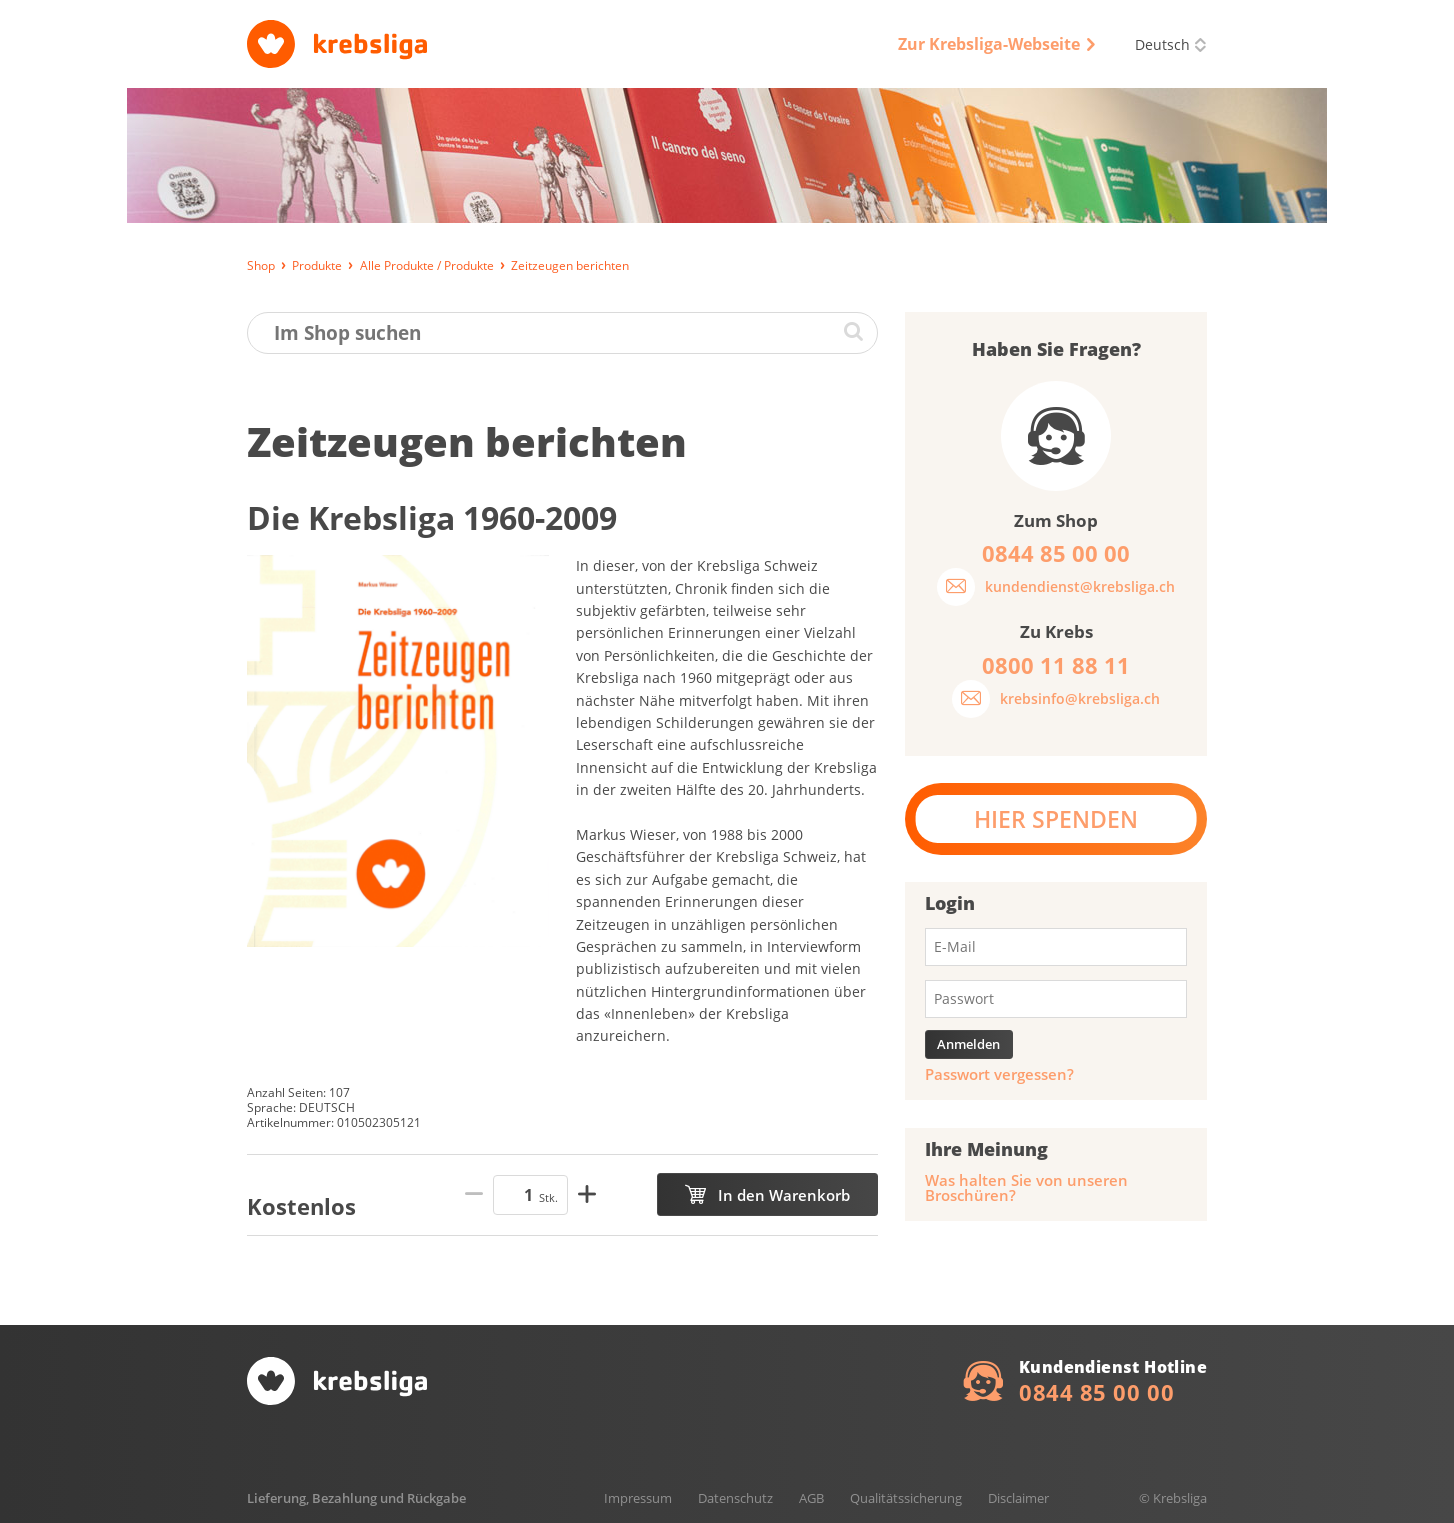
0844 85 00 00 (1096, 1392)
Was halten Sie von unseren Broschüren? (1026, 1188)
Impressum (638, 1498)
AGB (811, 1498)
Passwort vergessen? (999, 1074)
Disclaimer (1018, 1498)
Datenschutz (735, 1498)
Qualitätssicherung (906, 1498)
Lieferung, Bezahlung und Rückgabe (356, 1498)
